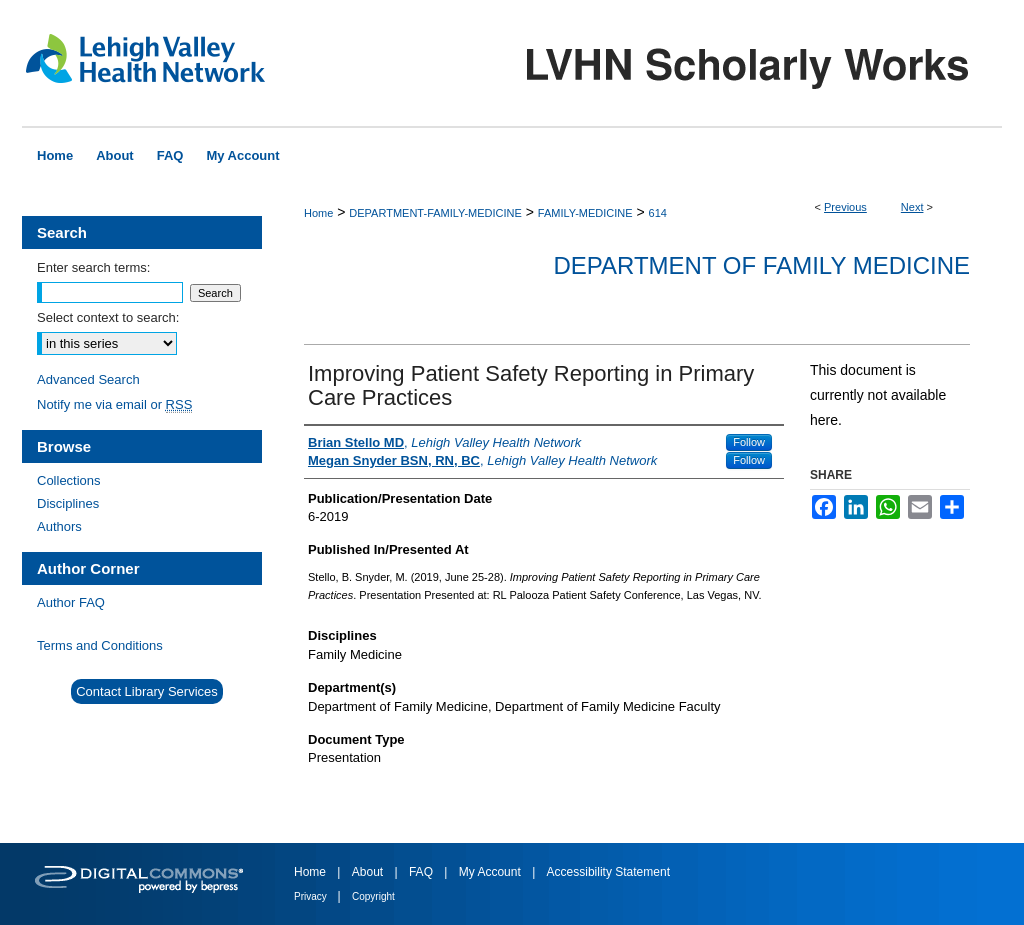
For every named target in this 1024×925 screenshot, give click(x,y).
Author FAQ (71, 602)
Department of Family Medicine (761, 265)
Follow (749, 442)
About (369, 872)
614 (658, 213)
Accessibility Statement (608, 872)
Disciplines (68, 503)
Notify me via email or (114, 404)
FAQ (422, 872)
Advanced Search (88, 379)
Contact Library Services (147, 691)
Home (318, 213)
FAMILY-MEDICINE (585, 213)
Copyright (373, 896)
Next (912, 207)
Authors (59, 526)
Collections (69, 480)
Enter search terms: (93, 267)
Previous (845, 207)
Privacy (312, 896)
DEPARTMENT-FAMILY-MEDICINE (435, 213)
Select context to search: (108, 317)
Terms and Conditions (100, 645)
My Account (491, 872)
